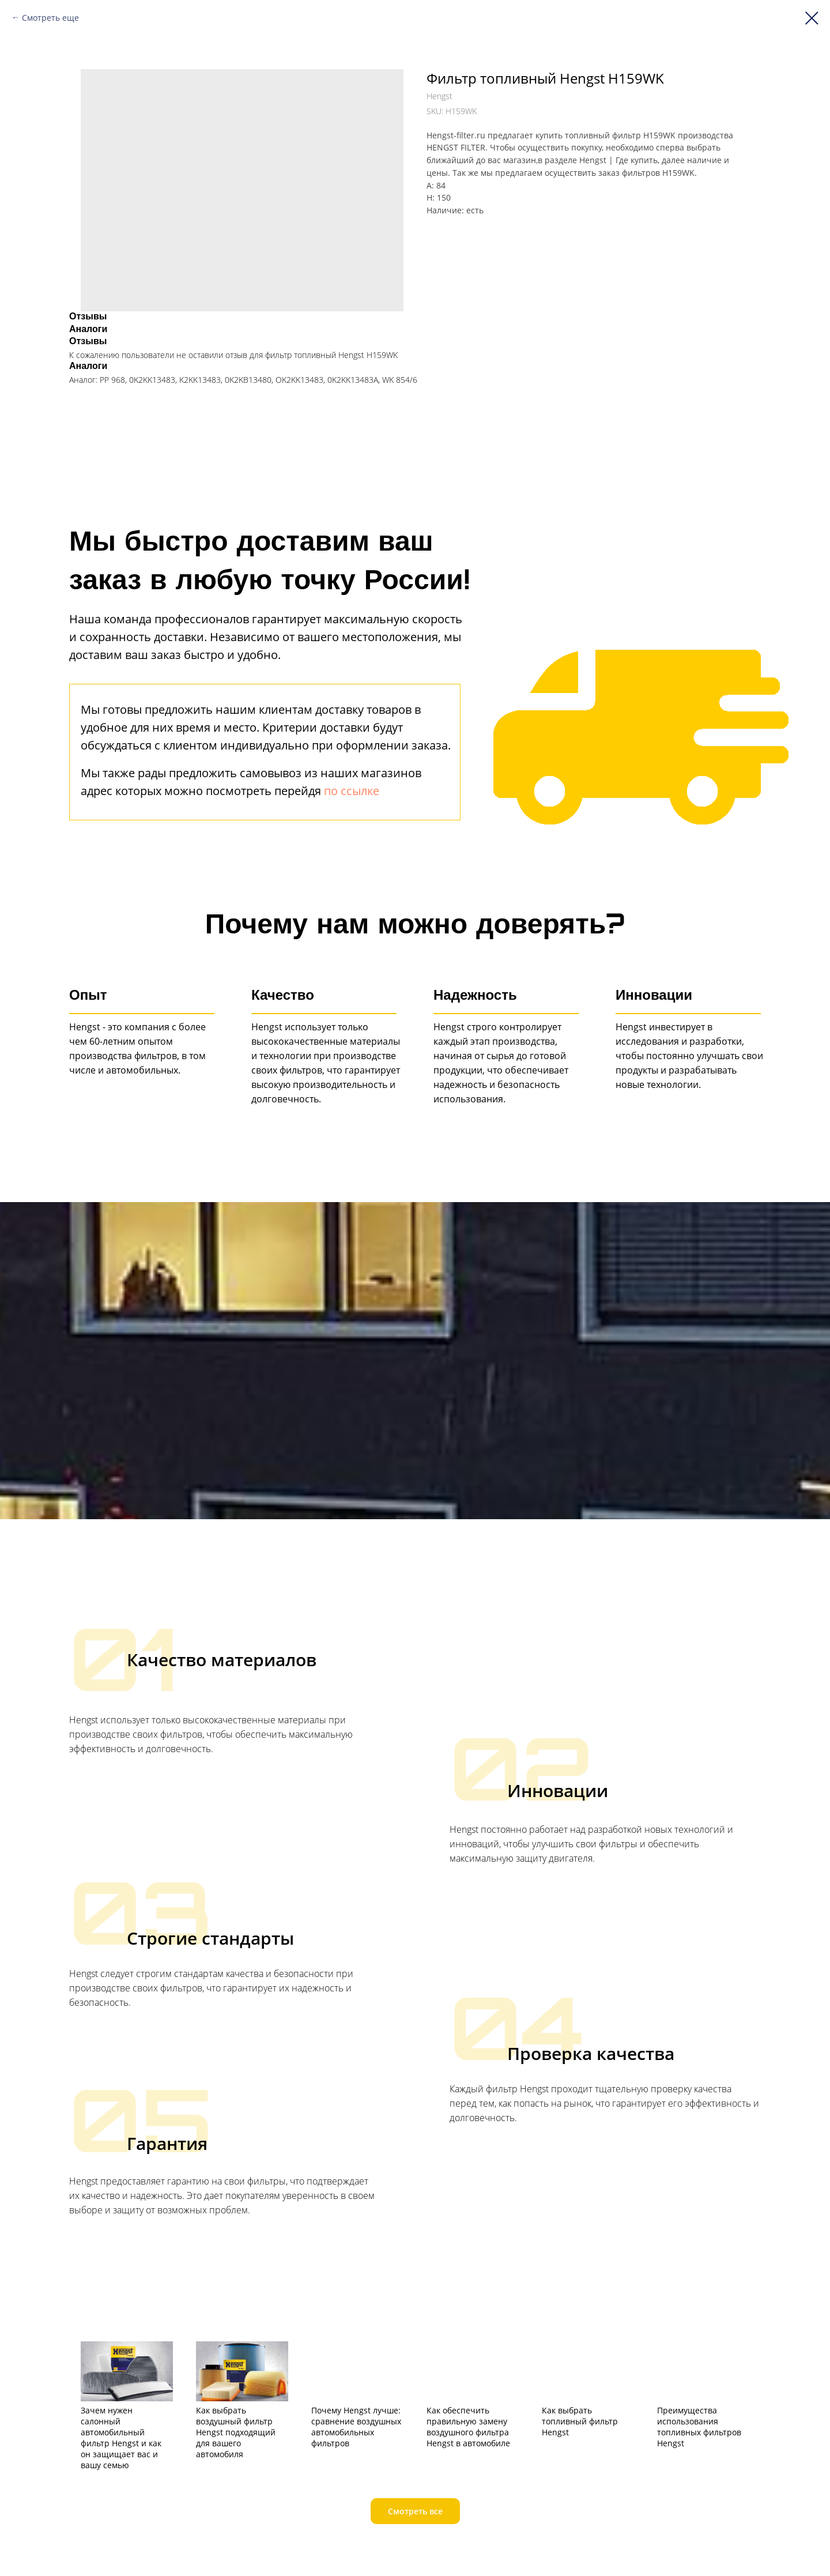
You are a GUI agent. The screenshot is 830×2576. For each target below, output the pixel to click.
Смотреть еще (50, 17)
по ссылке (351, 791)
